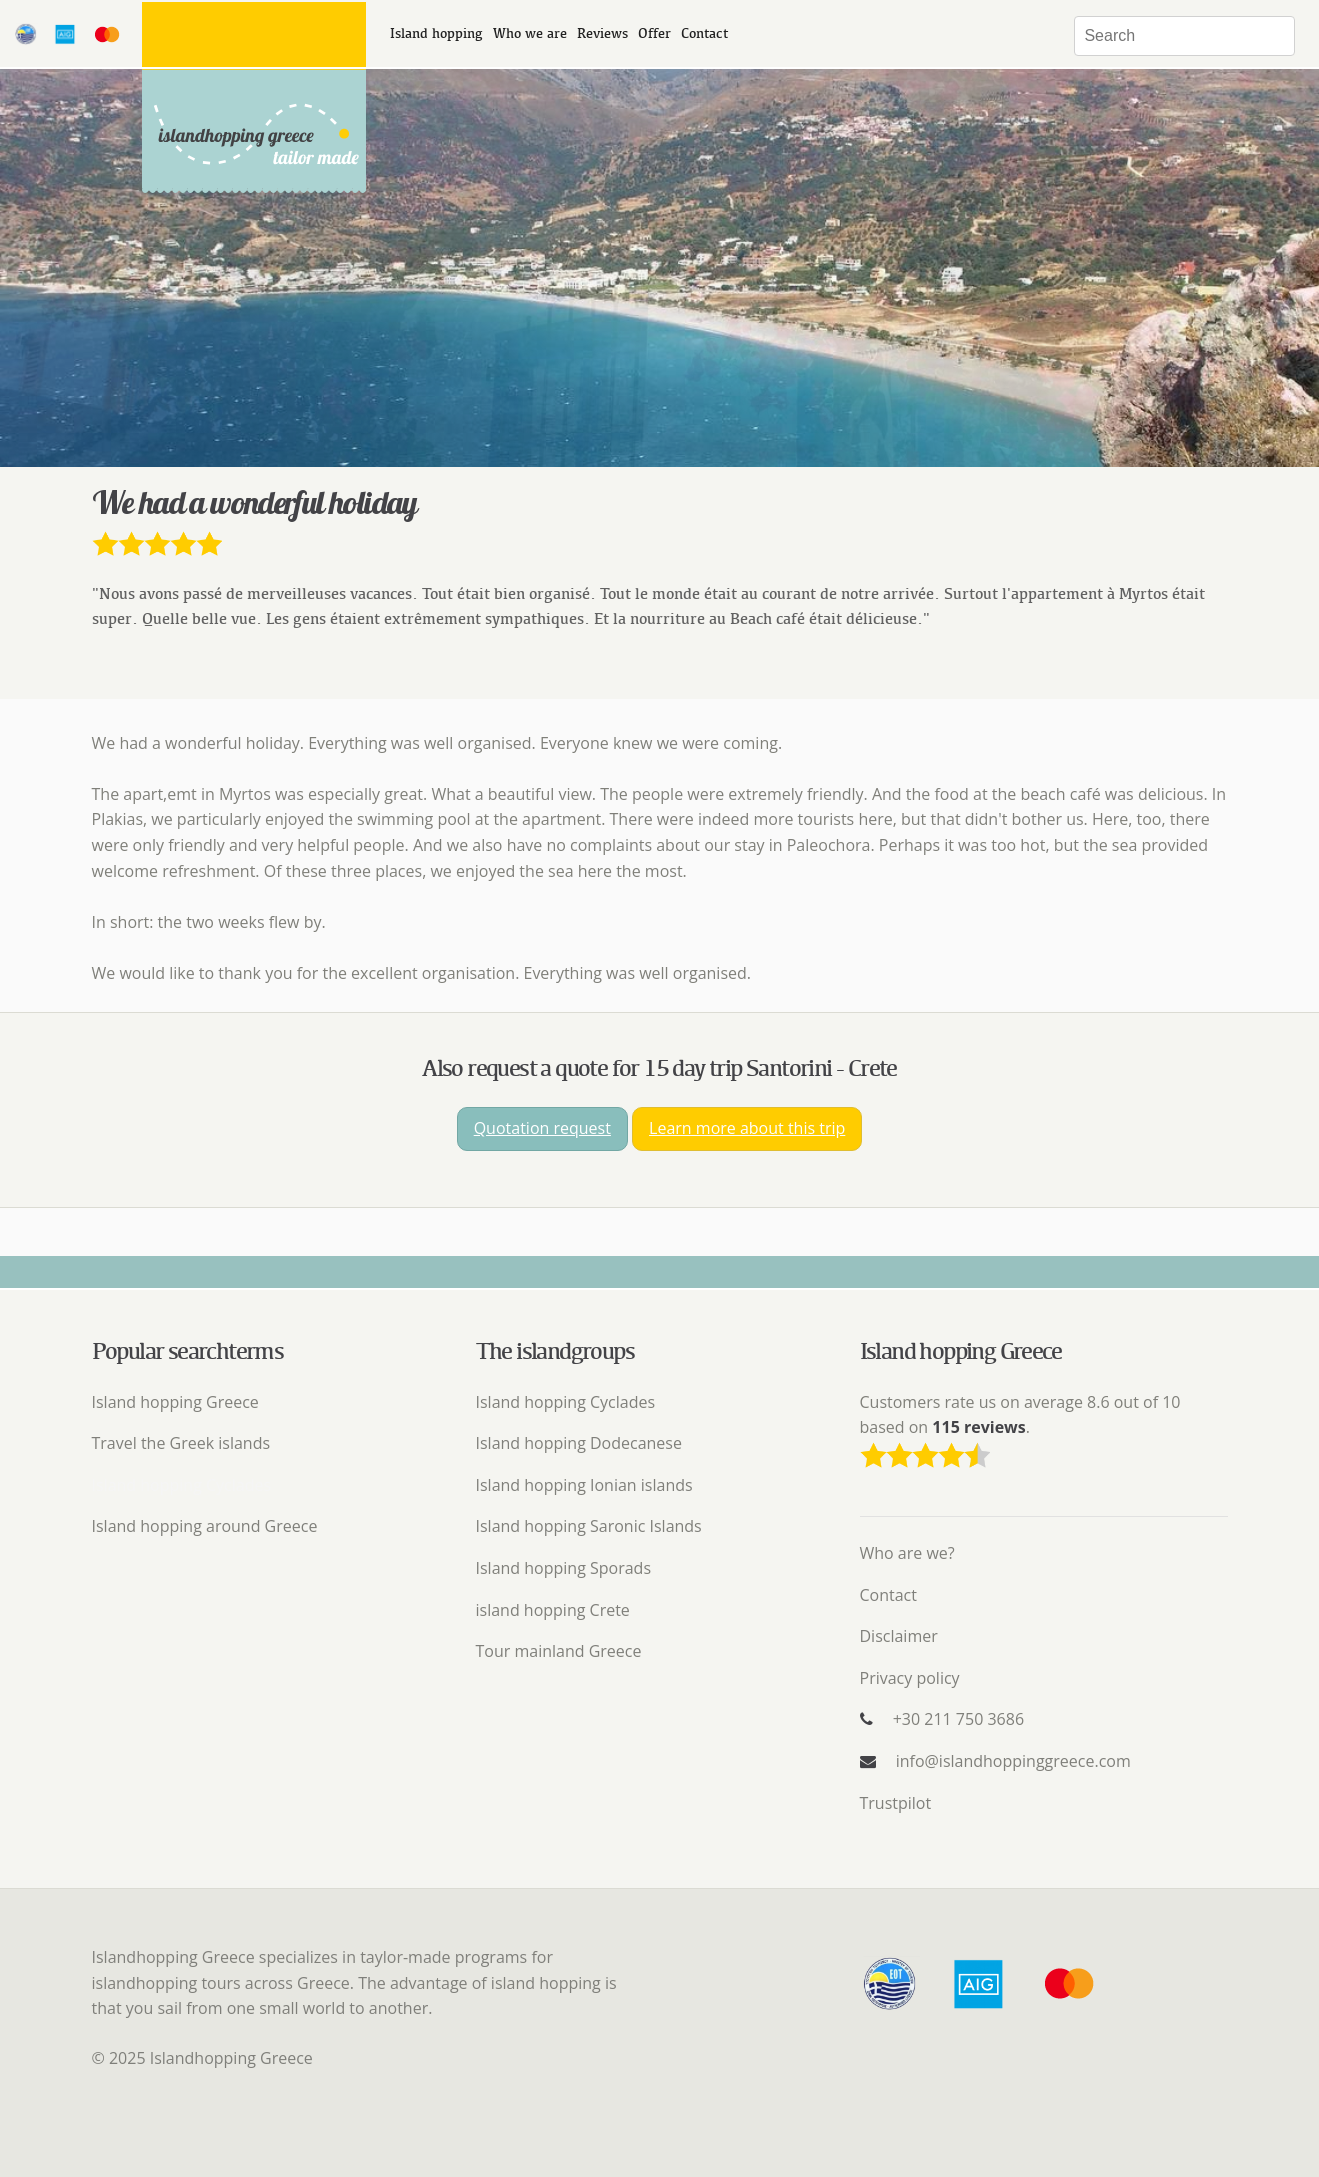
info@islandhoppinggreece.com (1013, 1761)
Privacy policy (910, 1678)
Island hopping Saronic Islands (589, 1526)
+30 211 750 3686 (958, 1719)
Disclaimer (899, 1636)
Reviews (602, 33)
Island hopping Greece (175, 1402)
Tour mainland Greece (559, 1651)
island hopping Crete (553, 1610)
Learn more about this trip (747, 1128)
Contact (704, 33)
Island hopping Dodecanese (579, 1443)
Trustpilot (896, 1803)
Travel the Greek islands (181, 1443)
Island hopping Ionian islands (584, 1485)
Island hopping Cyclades (566, 1402)
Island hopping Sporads (564, 1568)
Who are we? (907, 1553)
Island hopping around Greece (205, 1526)
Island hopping (436, 33)
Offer (654, 33)
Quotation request (542, 1128)
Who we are (530, 33)
